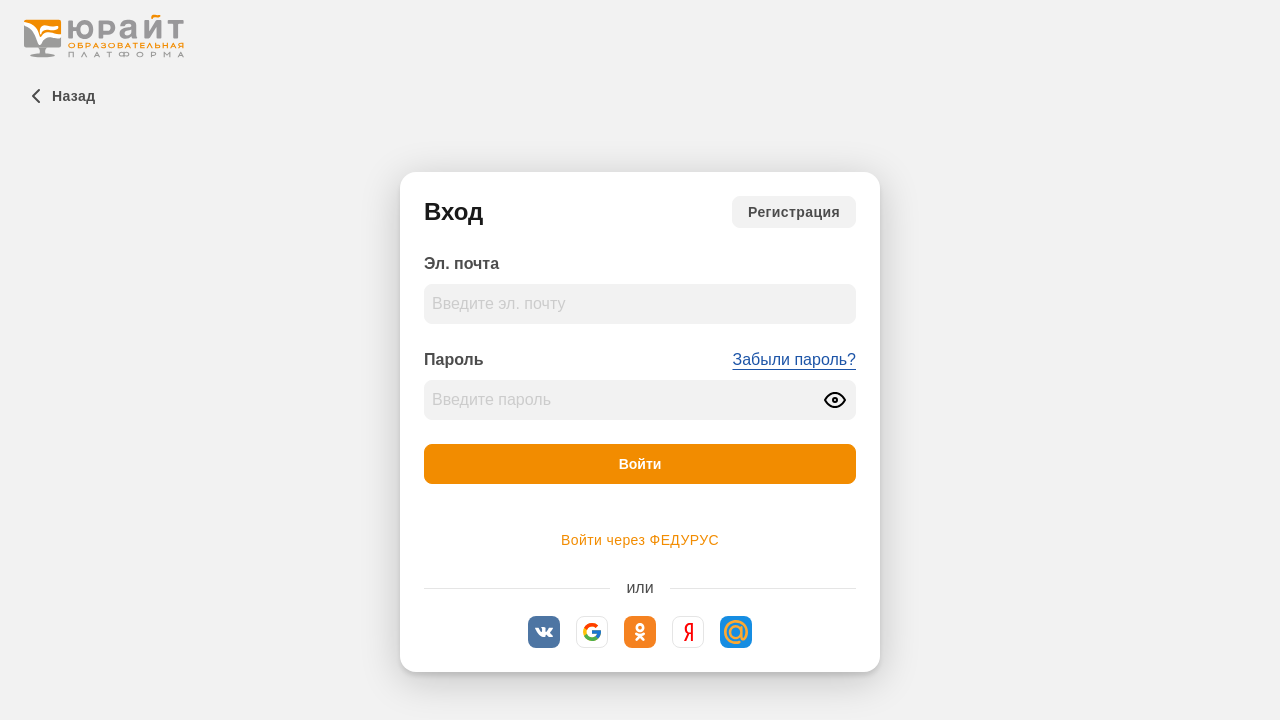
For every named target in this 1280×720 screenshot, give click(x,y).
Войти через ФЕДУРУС (640, 540)
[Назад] (60, 96)
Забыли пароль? (794, 359)
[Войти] (640, 464)
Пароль (454, 359)
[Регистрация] (794, 212)
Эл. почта (461, 263)
